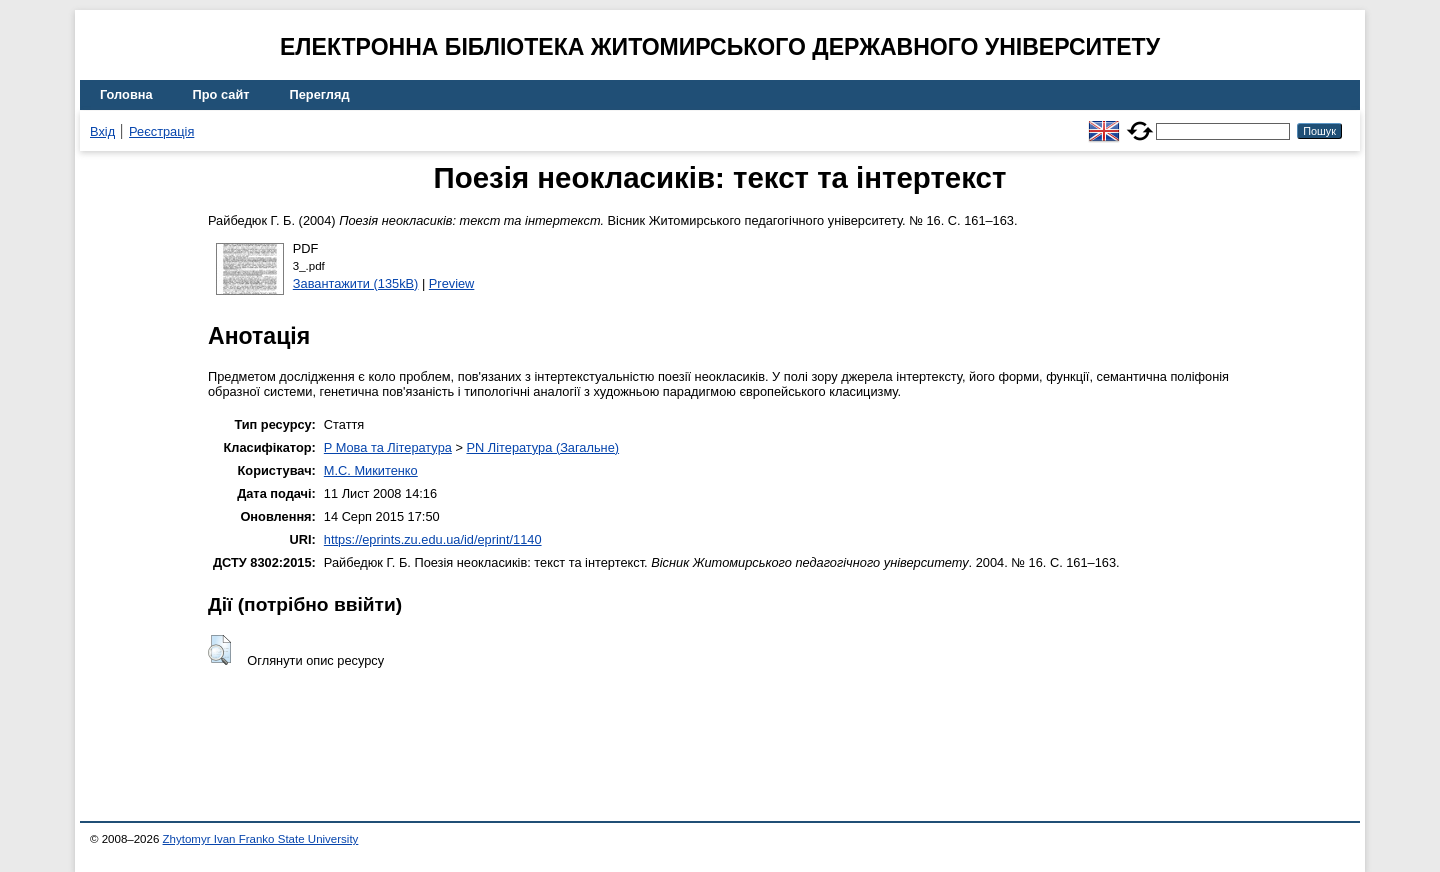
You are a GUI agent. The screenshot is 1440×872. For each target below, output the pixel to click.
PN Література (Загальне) (542, 447)
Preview (452, 283)
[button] (219, 650)
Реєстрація (161, 131)
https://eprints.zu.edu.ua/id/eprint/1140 (433, 539)
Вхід (102, 131)
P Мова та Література (388, 447)
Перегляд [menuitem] (320, 94)
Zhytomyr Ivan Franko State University (261, 839)
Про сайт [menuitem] (221, 94)
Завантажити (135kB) (356, 283)
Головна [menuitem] (126, 94)
